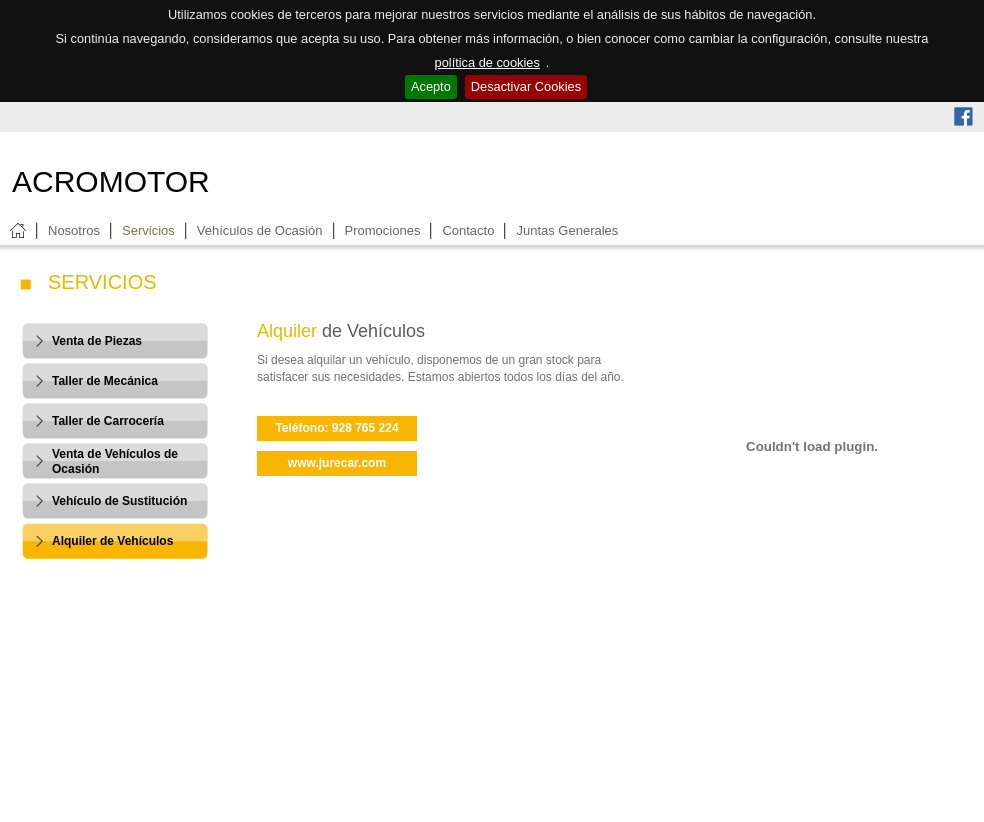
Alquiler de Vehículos (112, 541)
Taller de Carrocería (108, 421)
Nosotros (74, 230)
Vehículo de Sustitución (119, 501)
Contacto (468, 230)
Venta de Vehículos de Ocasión (115, 461)
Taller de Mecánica (105, 381)
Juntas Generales (567, 230)
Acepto (431, 86)
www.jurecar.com (337, 463)
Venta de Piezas (97, 341)
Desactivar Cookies (526, 86)
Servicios (148, 230)
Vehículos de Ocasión (260, 230)
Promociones (383, 230)
